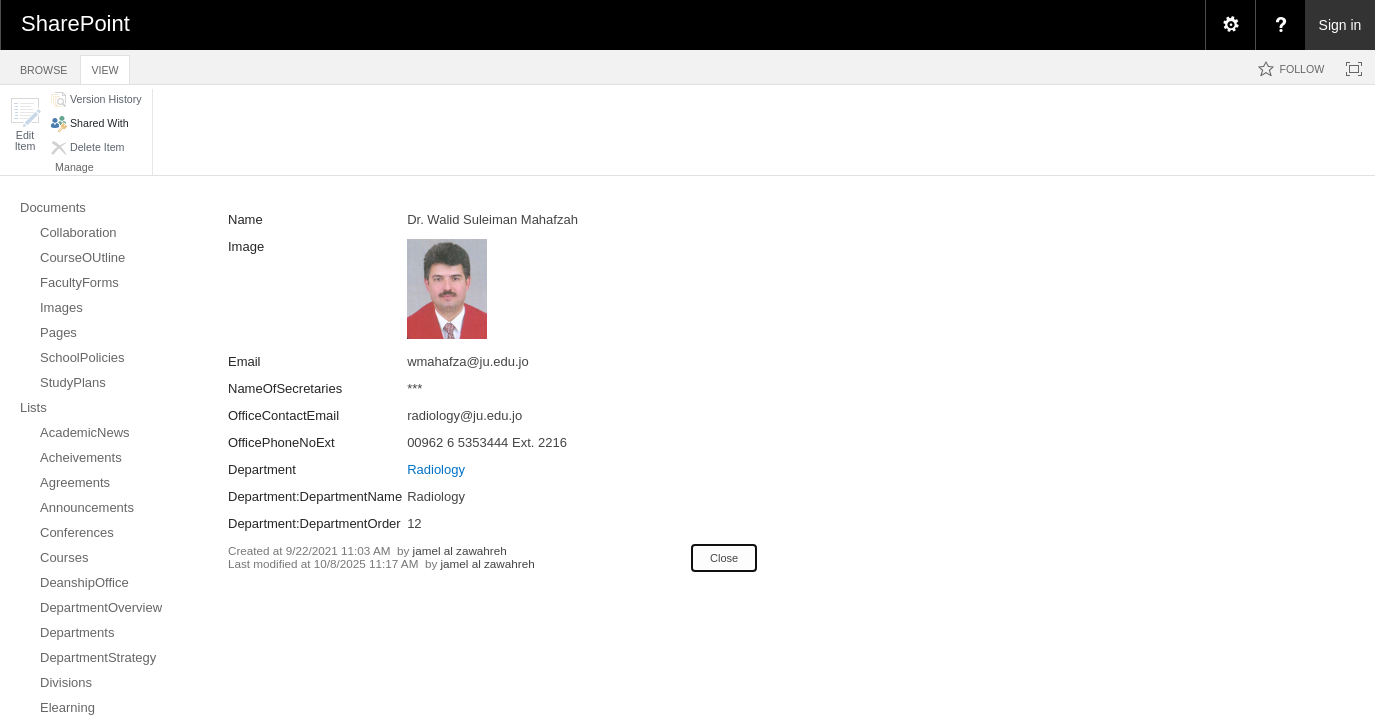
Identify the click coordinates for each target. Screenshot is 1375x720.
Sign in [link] (1340, 25)
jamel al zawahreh (460, 550)
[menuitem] (1230, 25)
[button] (25, 124)
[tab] (43, 66)
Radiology (436, 469)
